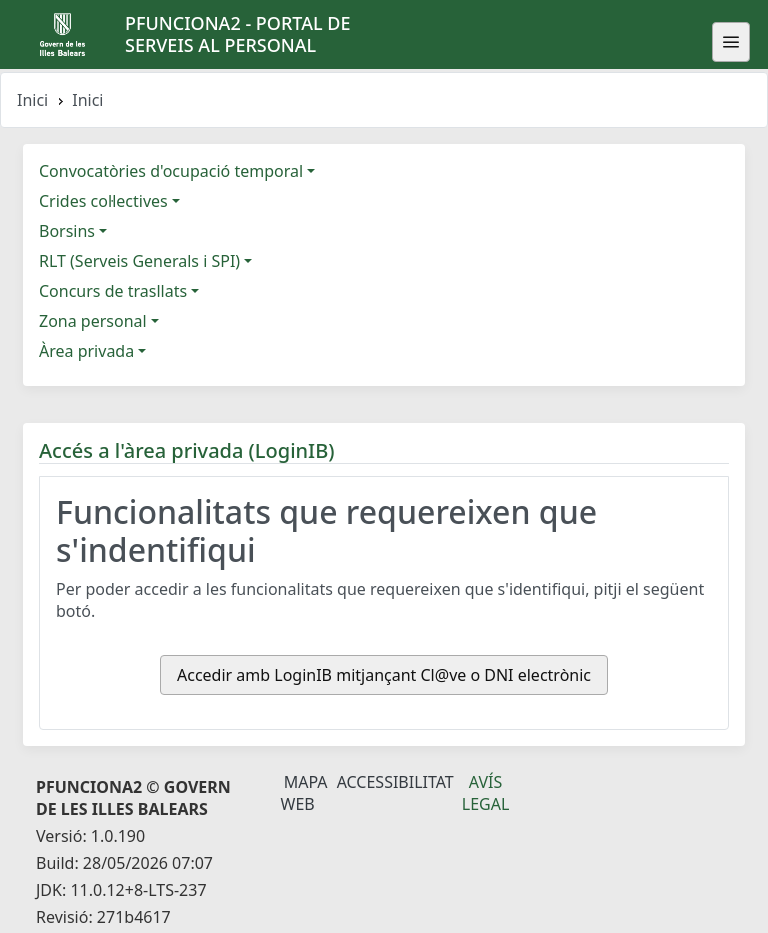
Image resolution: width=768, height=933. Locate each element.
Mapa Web (304, 793)
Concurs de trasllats (113, 291)
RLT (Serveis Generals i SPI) (139, 261)
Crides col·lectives (103, 201)
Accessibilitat (395, 782)
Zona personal (93, 321)
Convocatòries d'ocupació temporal (171, 171)
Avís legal (486, 793)
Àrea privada (86, 351)
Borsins (67, 231)
